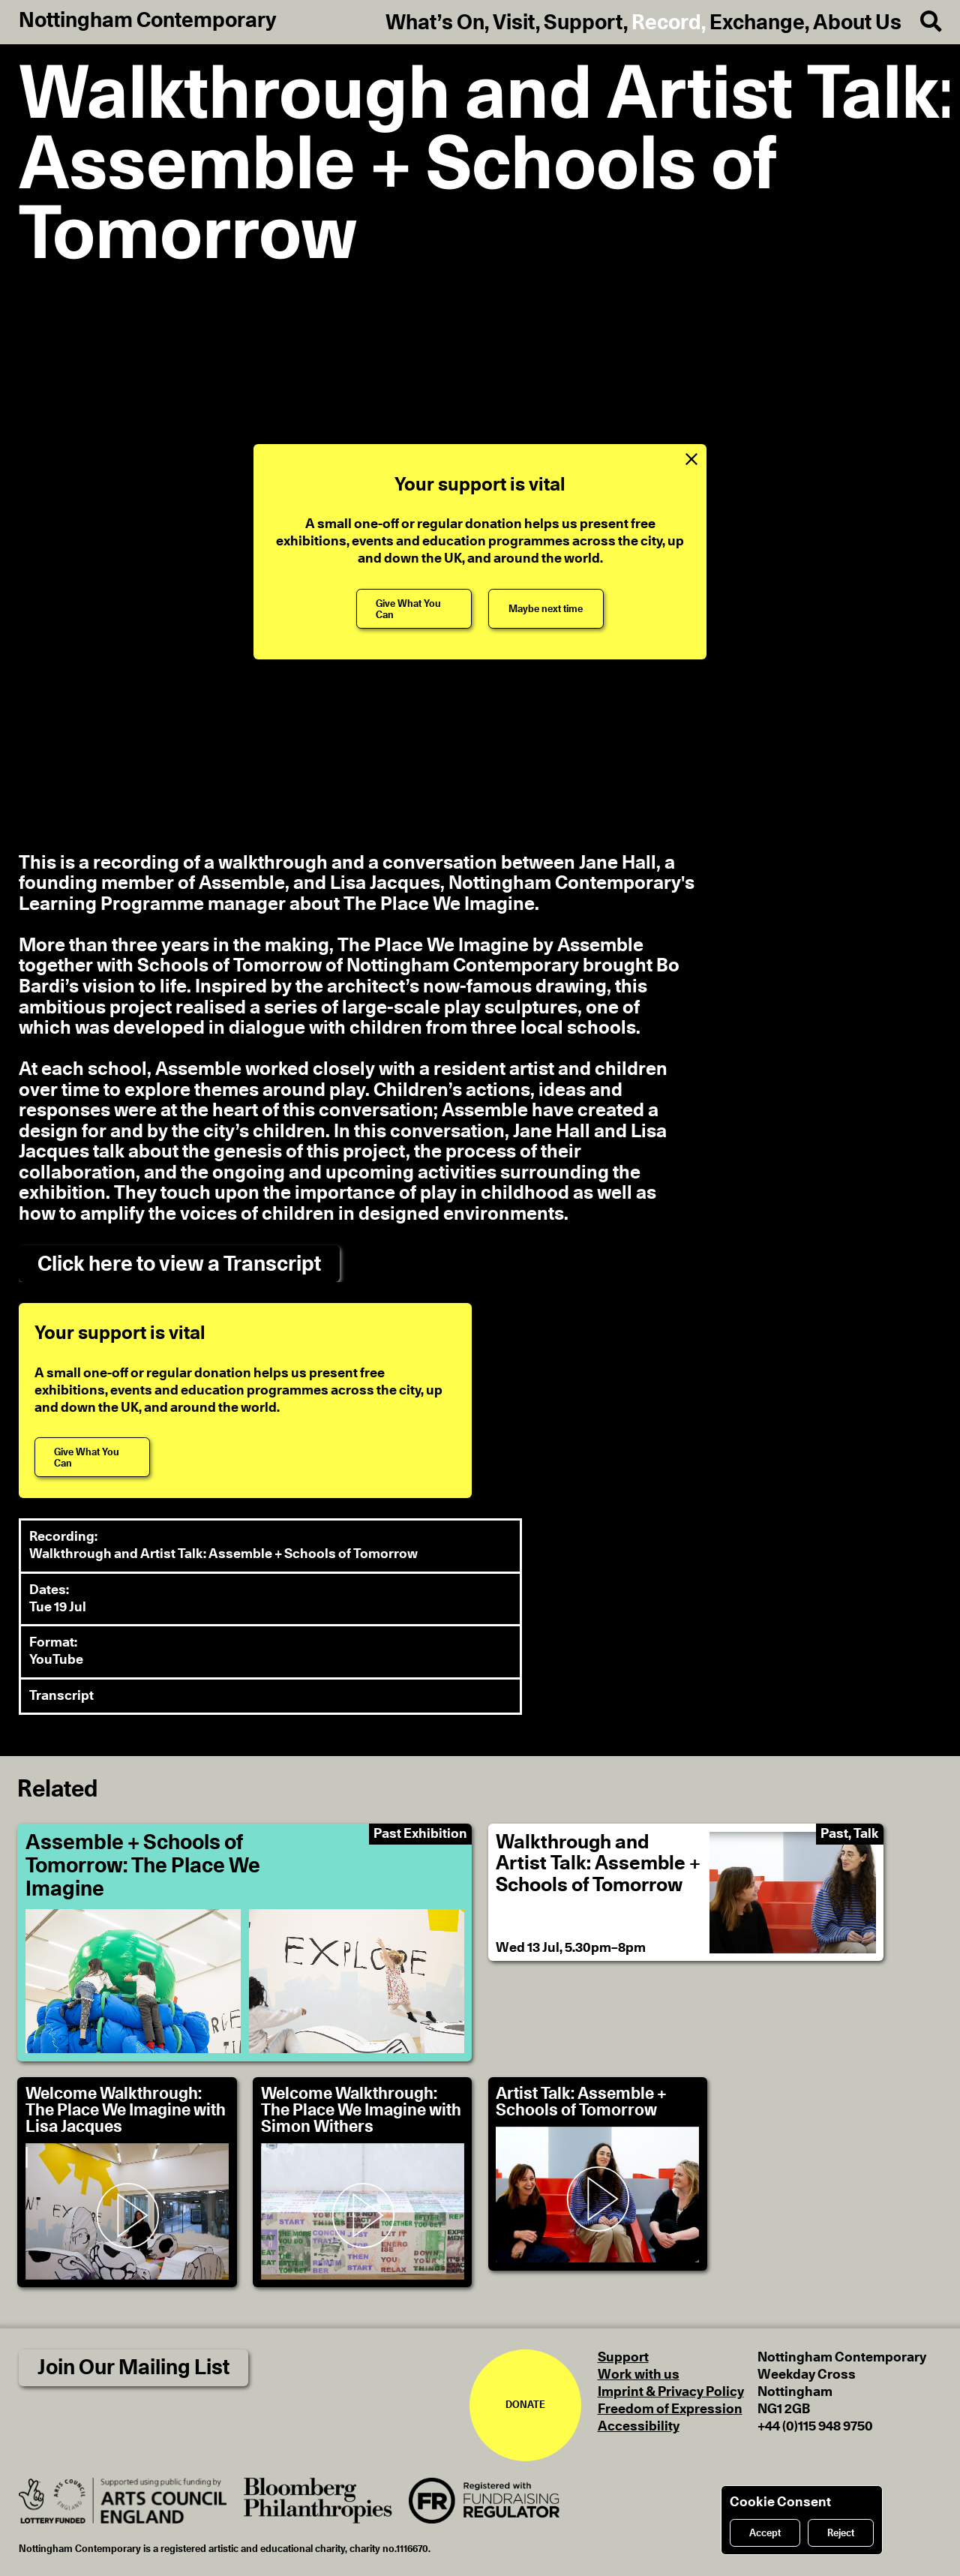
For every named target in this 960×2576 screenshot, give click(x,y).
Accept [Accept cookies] (765, 2533)
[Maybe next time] (546, 609)
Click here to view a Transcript (179, 1264)
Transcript (61, 1696)
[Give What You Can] (414, 609)
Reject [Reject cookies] (840, 2533)
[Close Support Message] (691, 459)
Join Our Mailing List (134, 2368)
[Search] (921, 22)
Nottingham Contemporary (148, 21)
